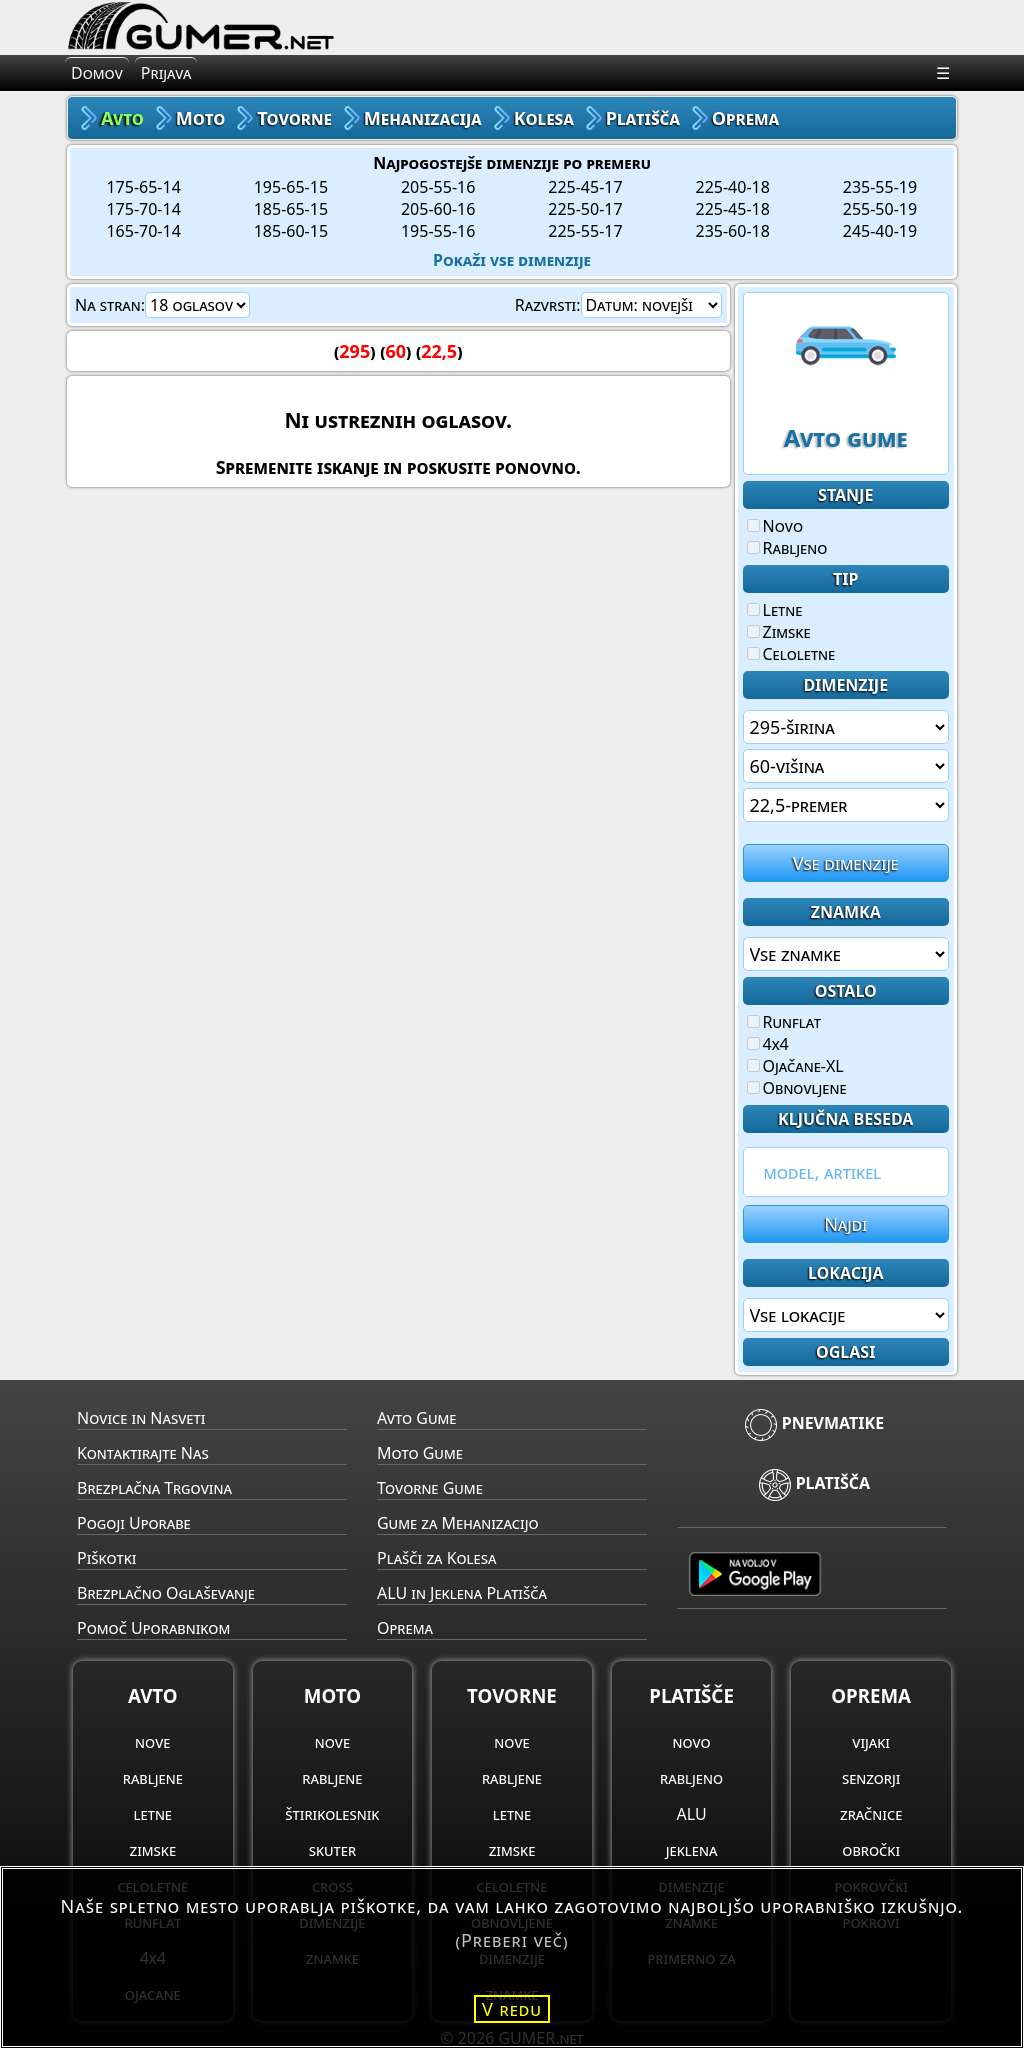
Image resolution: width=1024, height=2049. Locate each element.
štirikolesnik (332, 1814)
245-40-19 (880, 231)
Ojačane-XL (795, 1066)
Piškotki (106, 1558)
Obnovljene (797, 1088)
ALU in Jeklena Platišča (462, 1593)
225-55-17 (585, 231)
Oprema (405, 1628)
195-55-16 (438, 231)
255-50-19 (880, 209)
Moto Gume (420, 1453)
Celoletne (791, 654)
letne (153, 1814)
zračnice (871, 1814)
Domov (97, 73)
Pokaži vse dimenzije (512, 260)
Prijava (166, 73)
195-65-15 (291, 187)
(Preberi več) (511, 1940)
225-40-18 (733, 187)
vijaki (871, 1742)
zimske (153, 1850)
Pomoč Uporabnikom (153, 1628)
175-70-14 (143, 209)
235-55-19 (880, 187)
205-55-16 (438, 187)
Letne (775, 610)
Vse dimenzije (846, 863)
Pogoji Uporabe (134, 1523)
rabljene (153, 1778)
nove (152, 1742)
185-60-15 (291, 231)
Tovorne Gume (430, 1488)
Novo (775, 526)
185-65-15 (291, 209)
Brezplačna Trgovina (154, 1488)
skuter (332, 1850)
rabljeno (691, 1778)
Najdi (845, 1224)
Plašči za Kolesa (436, 1558)
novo (691, 1742)
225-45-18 (733, 209)
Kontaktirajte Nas (143, 1453)
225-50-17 (585, 209)
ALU (692, 1814)
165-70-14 (143, 231)
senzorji (871, 1778)
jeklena (692, 1850)
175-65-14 (143, 187)
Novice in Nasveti (141, 1418)
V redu (512, 2009)
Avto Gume (416, 1418)
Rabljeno (787, 548)
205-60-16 (438, 209)
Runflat (784, 1022)
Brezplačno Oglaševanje (166, 1593)
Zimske (779, 632)
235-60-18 (733, 231)
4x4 (768, 1044)
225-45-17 (585, 187)
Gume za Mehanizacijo (458, 1523)
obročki (871, 1850)
